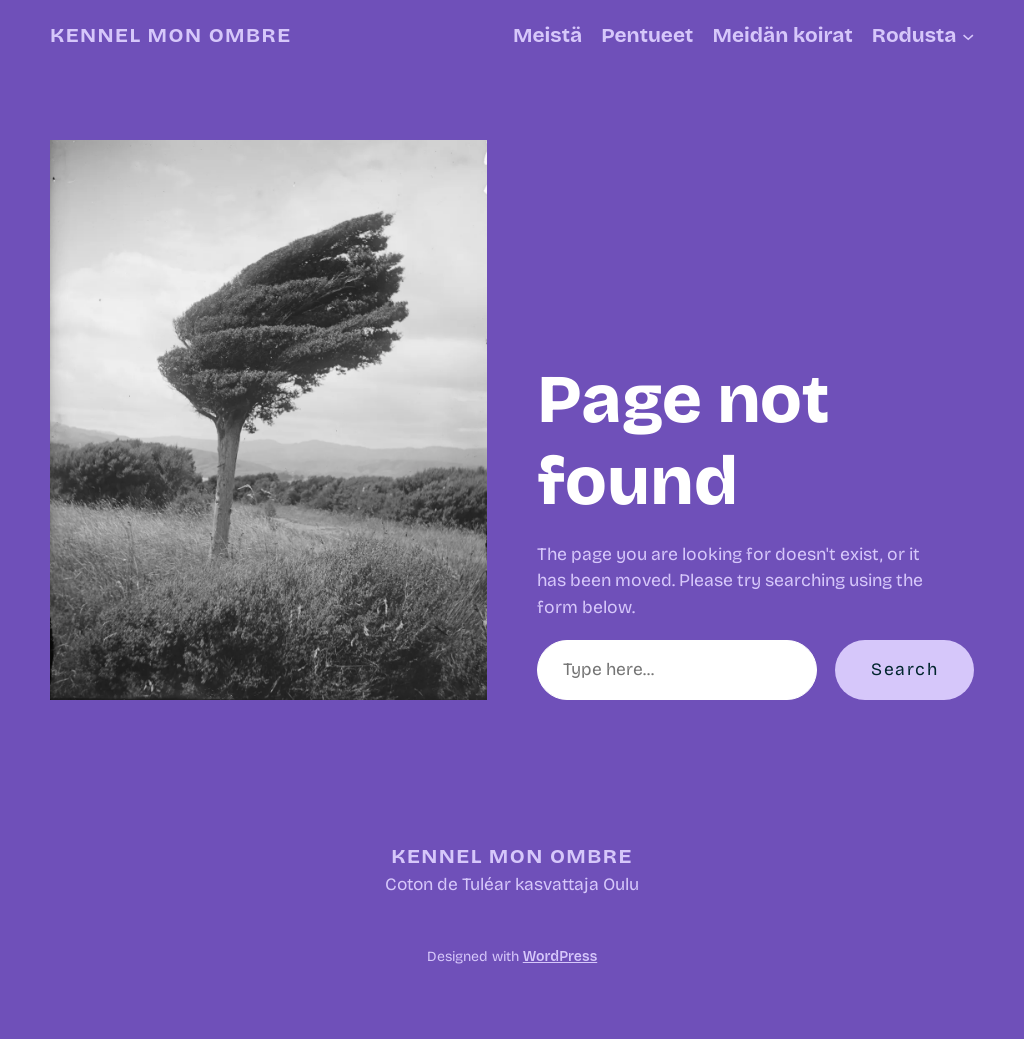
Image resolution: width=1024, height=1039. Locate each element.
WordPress (560, 956)
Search (904, 669)
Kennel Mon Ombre (170, 35)
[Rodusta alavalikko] (968, 35)
